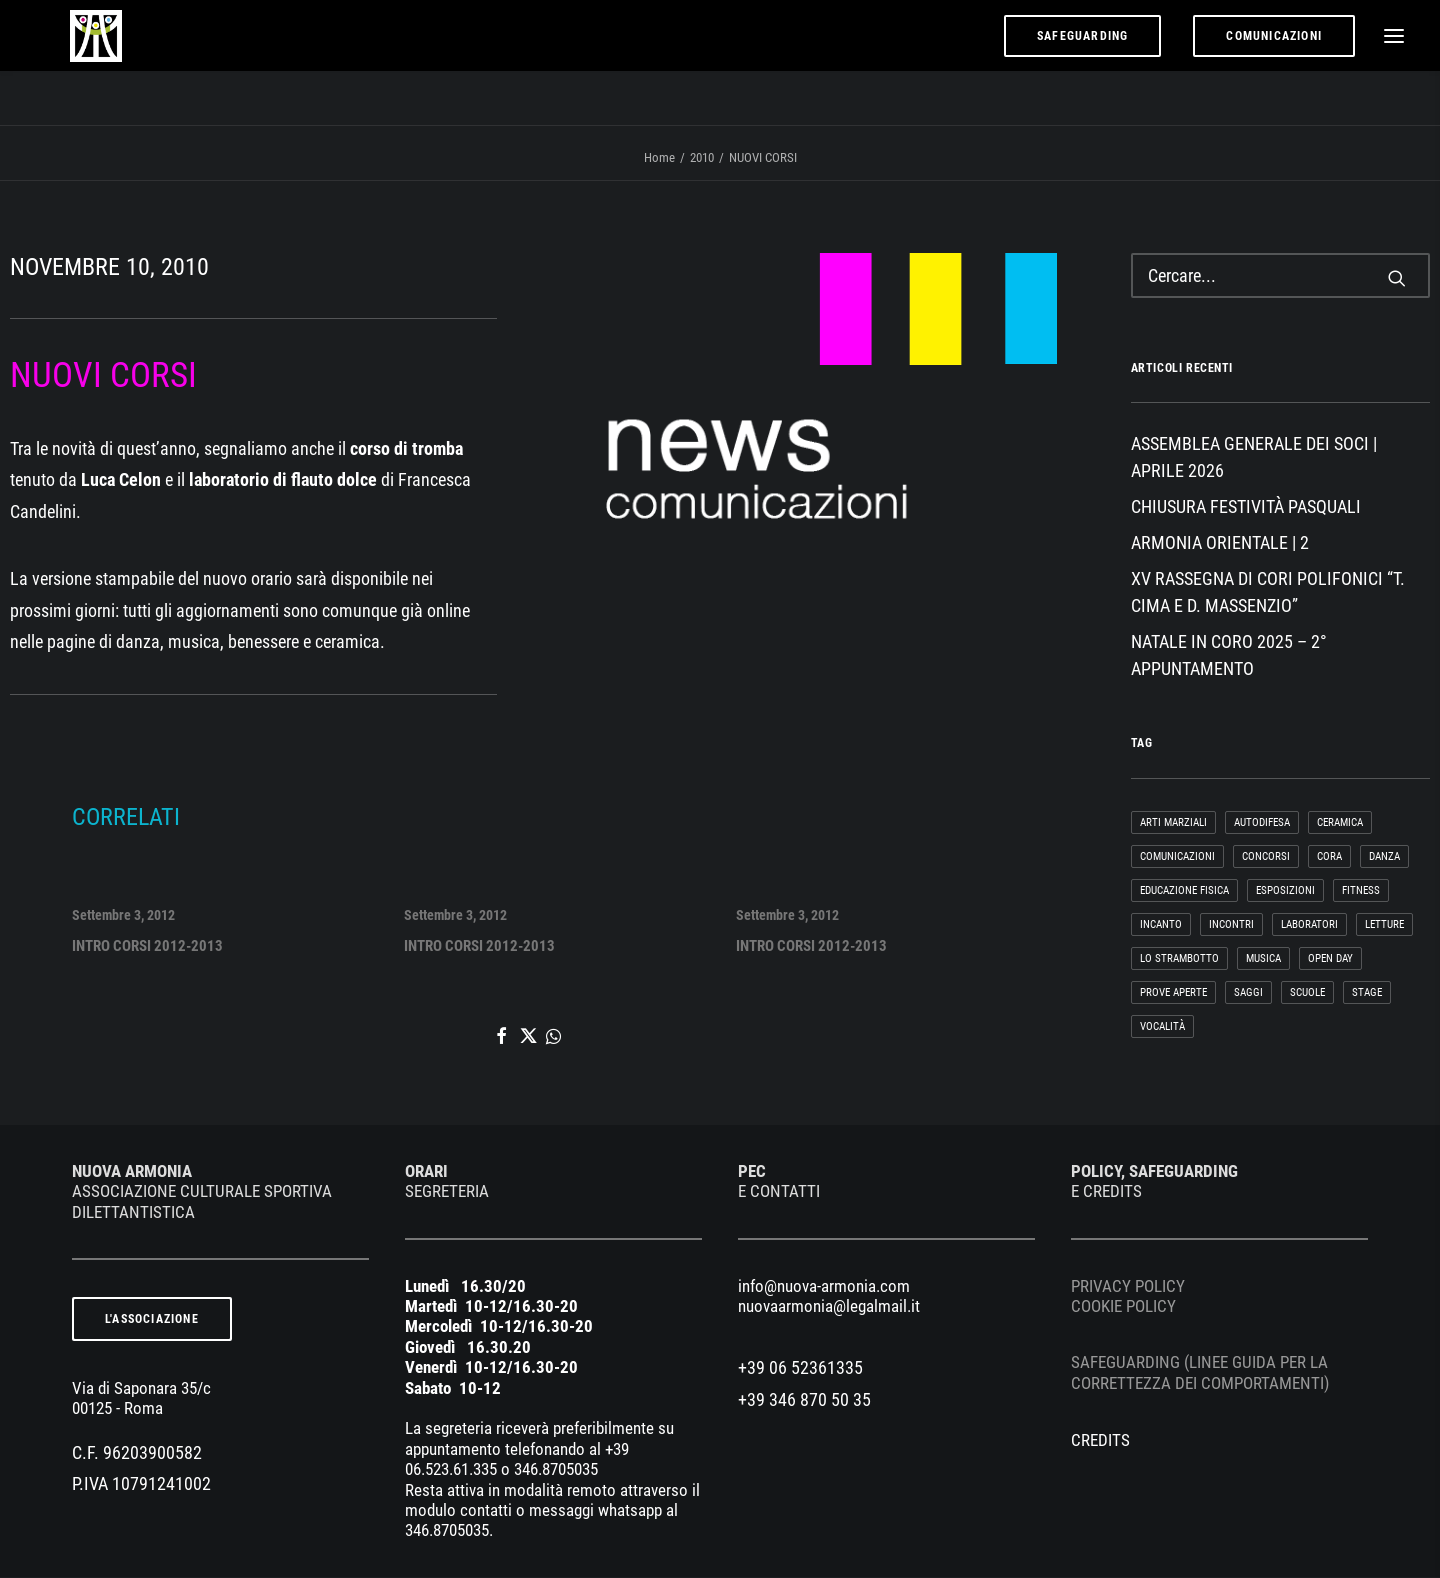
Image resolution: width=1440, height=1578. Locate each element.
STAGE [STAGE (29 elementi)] (1367, 993)
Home (659, 158)
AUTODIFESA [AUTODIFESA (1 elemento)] (1262, 823)
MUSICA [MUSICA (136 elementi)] (1263, 959)
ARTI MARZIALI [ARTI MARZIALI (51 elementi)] (1173, 823)
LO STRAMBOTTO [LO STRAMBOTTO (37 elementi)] (1179, 959)
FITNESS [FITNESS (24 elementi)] (1361, 891)
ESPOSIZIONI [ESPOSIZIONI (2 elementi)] (1285, 891)
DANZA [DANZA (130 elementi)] (1384, 857)
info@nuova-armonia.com (824, 1287)
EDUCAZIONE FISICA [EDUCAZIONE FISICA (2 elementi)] (1184, 891)
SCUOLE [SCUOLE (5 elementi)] (1307, 993)
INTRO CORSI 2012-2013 (154, 943)
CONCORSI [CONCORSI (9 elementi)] (1266, 857)
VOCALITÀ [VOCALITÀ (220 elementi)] (1162, 1027)
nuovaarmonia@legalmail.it (829, 1307)
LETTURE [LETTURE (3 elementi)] (1384, 925)
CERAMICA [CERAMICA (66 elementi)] (1340, 823)
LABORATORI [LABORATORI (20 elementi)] (1309, 925)
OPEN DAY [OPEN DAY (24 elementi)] (1330, 959)
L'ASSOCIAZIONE (152, 1320)
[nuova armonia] (81, 63)
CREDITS (1100, 1441)
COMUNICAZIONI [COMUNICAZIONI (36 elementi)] (1177, 857)
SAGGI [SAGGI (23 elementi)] (1248, 993)
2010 (702, 158)
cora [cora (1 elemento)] (1329, 857)
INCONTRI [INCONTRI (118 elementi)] (1231, 925)
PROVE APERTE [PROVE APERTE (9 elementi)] (1173, 993)
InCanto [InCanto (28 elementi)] (1161, 925)
